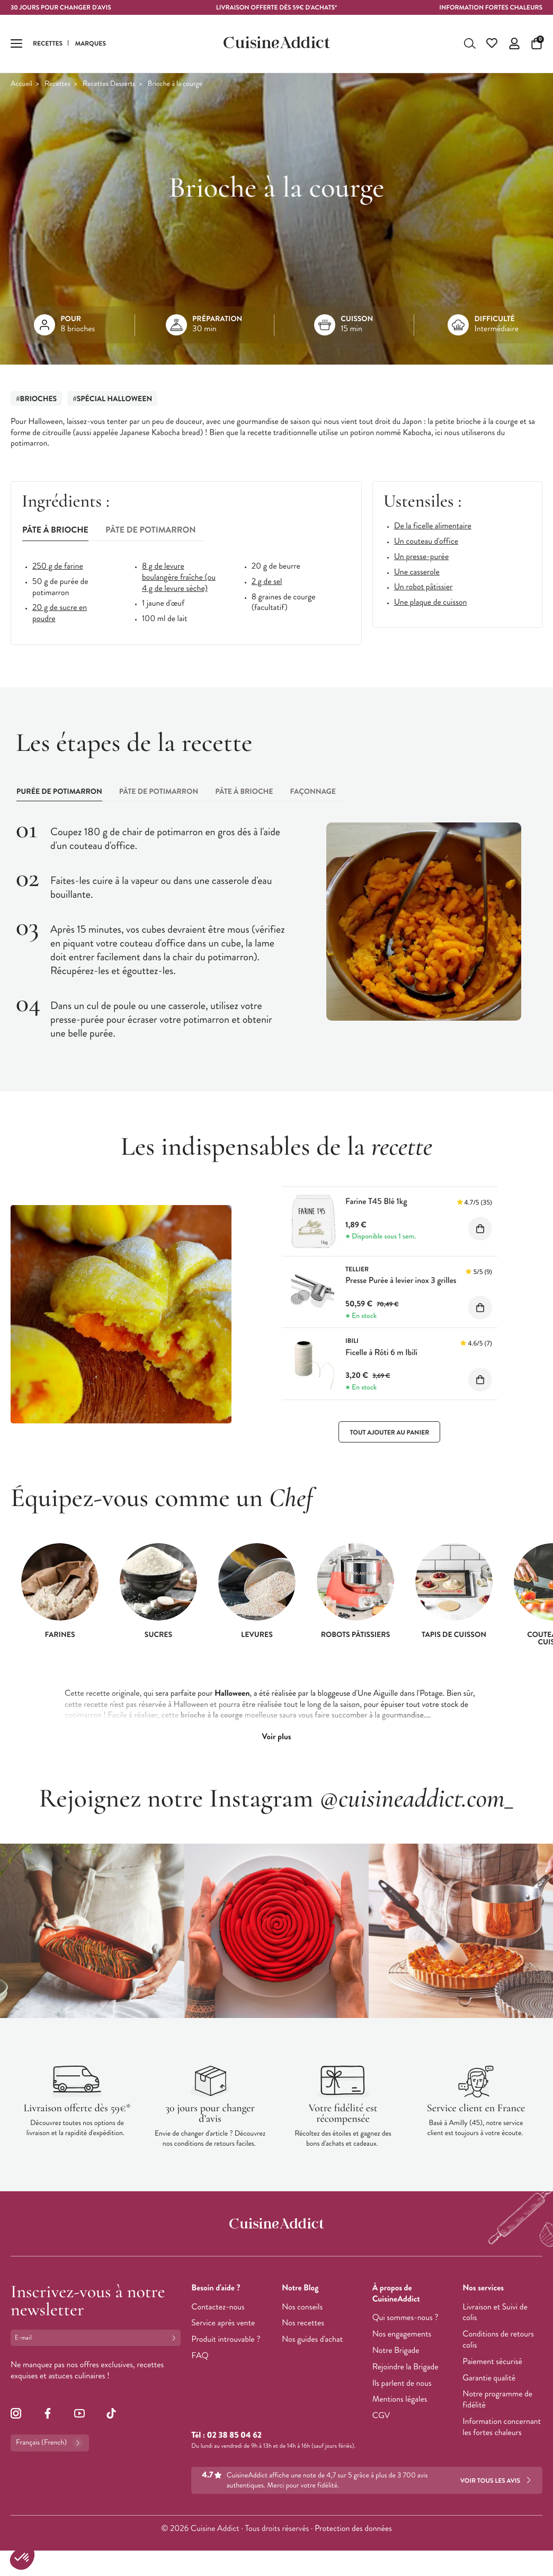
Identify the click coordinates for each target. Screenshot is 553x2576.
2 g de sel (267, 582)
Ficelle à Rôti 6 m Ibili (381, 1353)
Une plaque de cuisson (430, 602)
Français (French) (50, 2443)
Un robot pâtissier (423, 587)
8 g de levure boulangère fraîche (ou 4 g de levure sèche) (179, 577)
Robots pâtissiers (355, 1635)
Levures (257, 1635)
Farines (59, 1635)
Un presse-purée (421, 557)
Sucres (158, 1635)
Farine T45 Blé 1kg (376, 1202)
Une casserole (417, 572)
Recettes (57, 84)
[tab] (55, 531)
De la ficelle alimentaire (432, 526)
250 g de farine (57, 566)
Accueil (21, 84)
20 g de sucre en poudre (59, 614)
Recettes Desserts (109, 84)
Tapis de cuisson (454, 1635)
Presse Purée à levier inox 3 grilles (401, 1280)
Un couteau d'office (426, 541)
